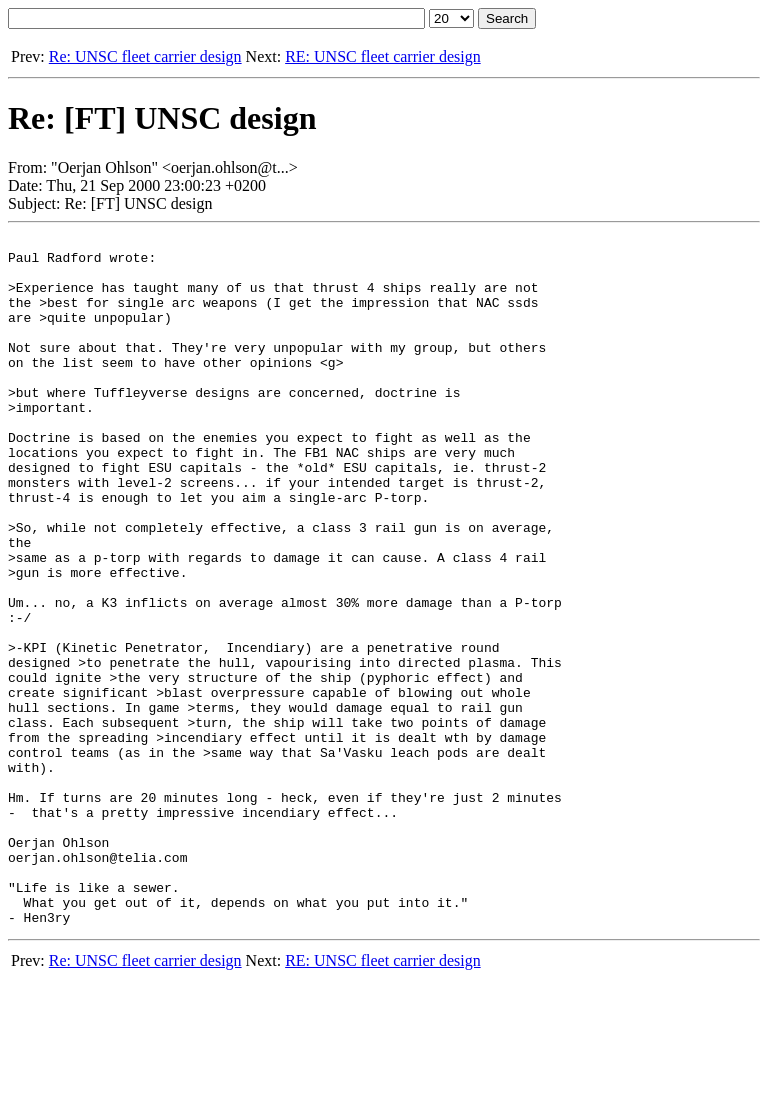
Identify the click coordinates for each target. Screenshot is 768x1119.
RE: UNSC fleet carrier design (383, 56)
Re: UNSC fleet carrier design (145, 56)
